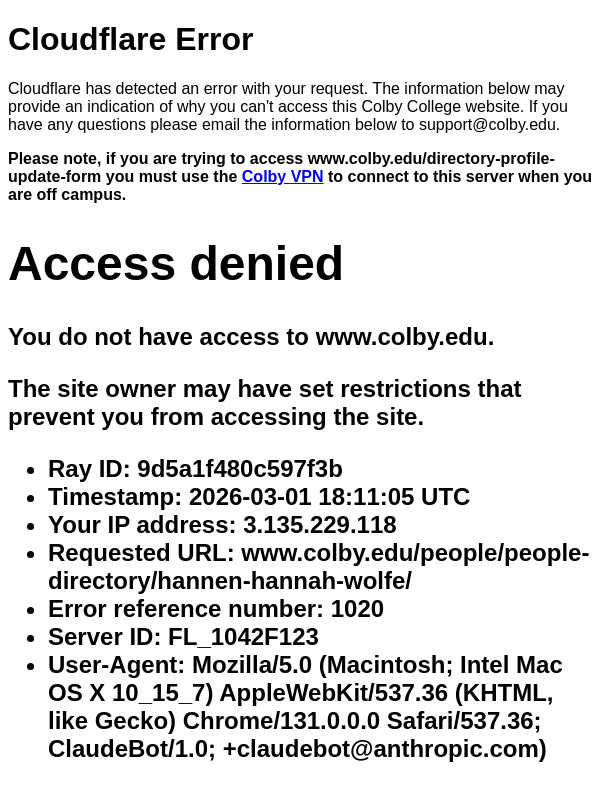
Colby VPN (283, 176)
